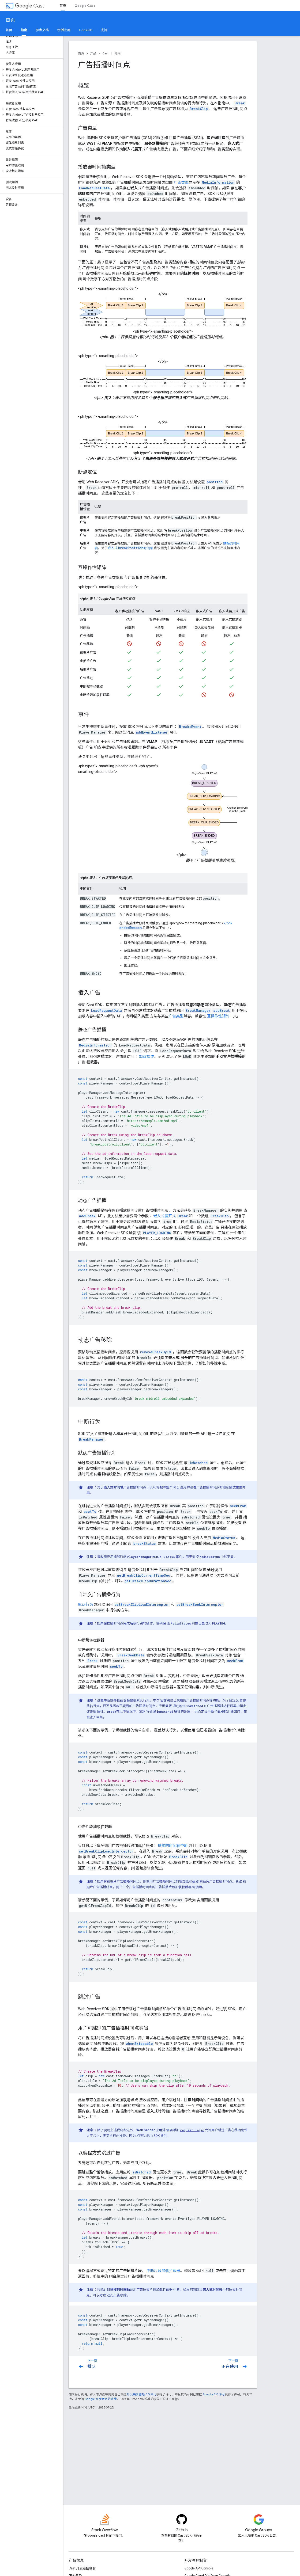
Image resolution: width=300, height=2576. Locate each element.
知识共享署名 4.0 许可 (141, 2394)
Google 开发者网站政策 (101, 2399)
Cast (29, 6)
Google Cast (85, 6)
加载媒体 (146, 1056)
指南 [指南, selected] (24, 30)
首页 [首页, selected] (63, 6)
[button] (30, 69)
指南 (118, 53)
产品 (93, 53)
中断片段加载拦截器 (163, 2270)
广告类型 (181, 182)
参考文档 (42, 30)
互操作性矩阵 (218, 1016)
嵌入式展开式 (164, 1216)
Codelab (85, 30)
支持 (104, 30)
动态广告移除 (117, 2295)
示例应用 (63, 30)
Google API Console (198, 2568)
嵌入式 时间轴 (130, 548)
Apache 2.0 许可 (214, 2394)
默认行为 (85, 1604)
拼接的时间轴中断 (173, 1845)
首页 (10, 20)
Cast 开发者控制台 (82, 2568)
